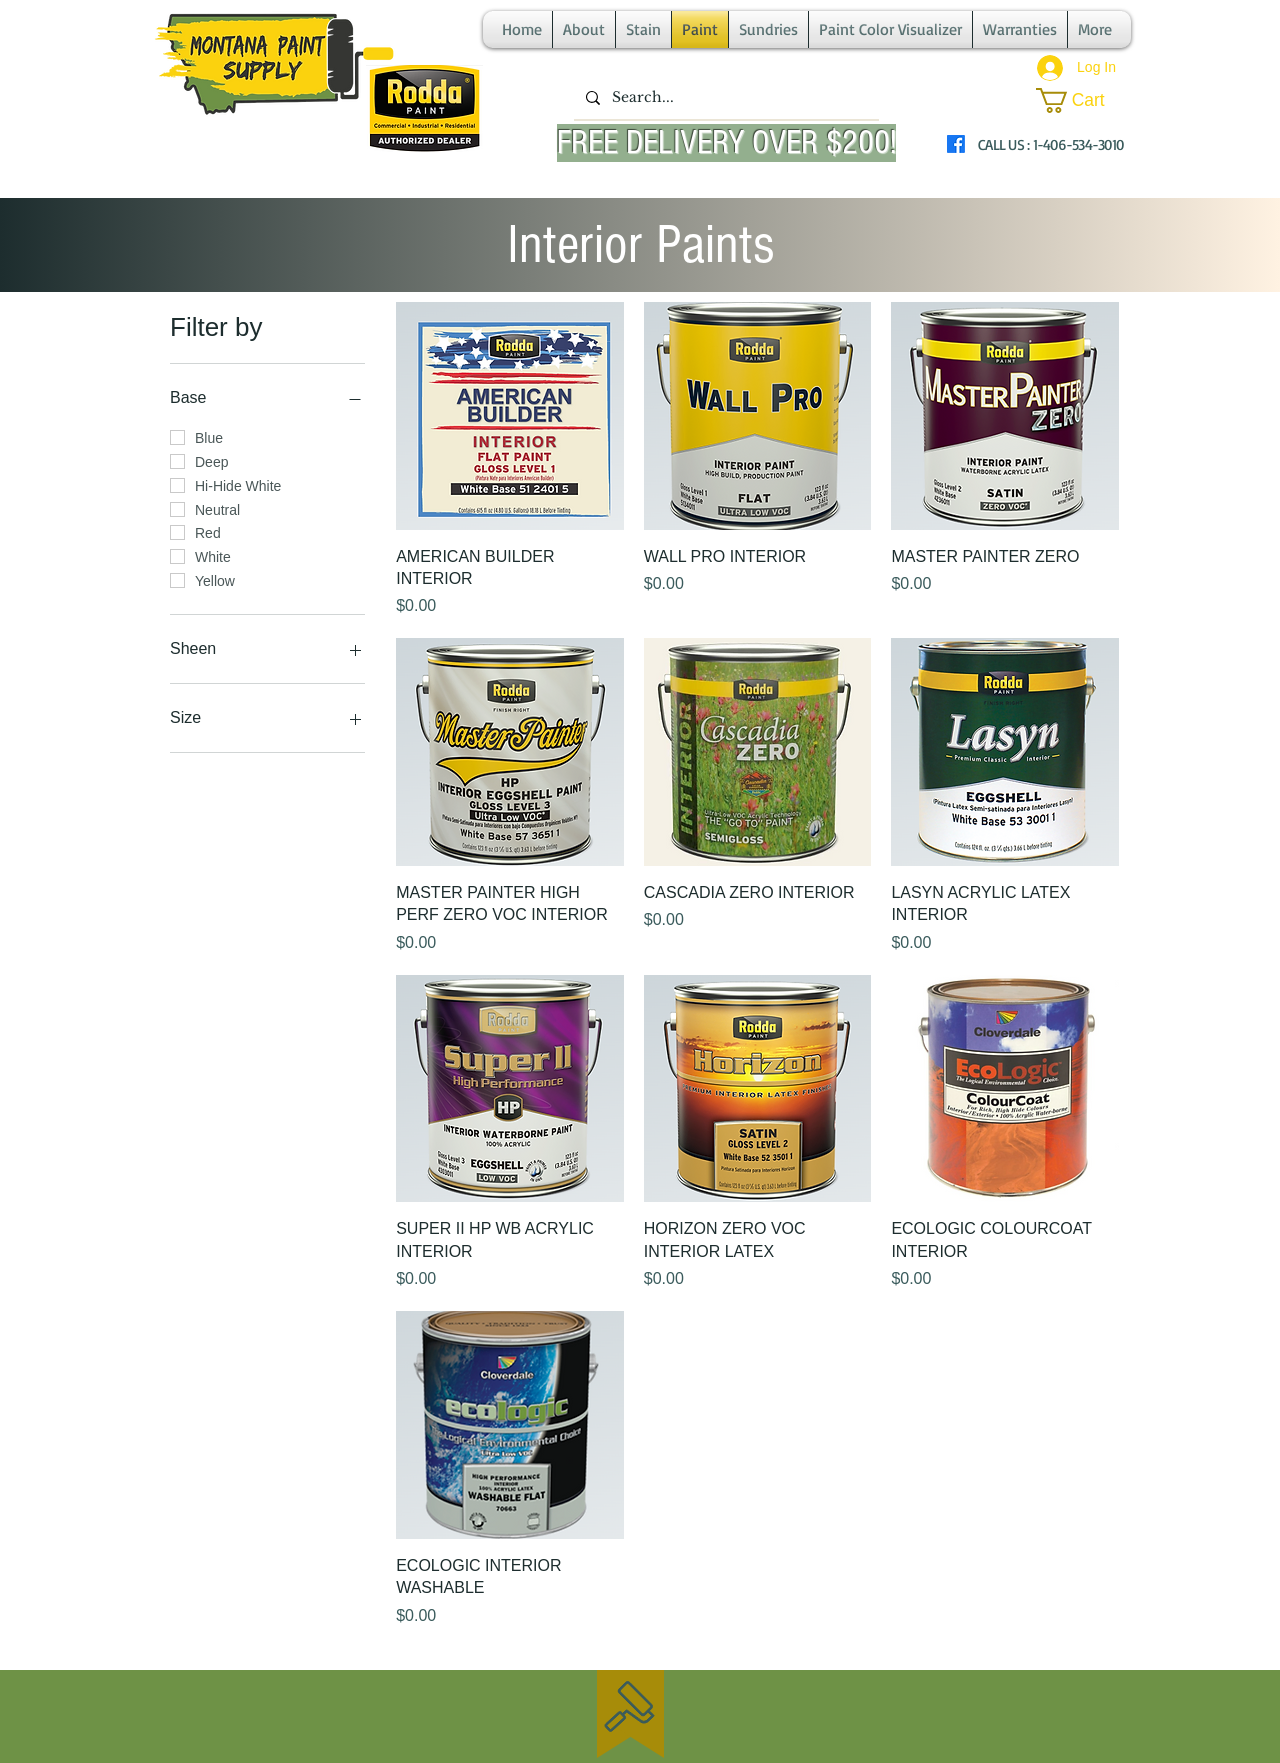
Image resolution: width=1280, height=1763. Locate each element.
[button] (1083, 100)
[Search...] (724, 97)
